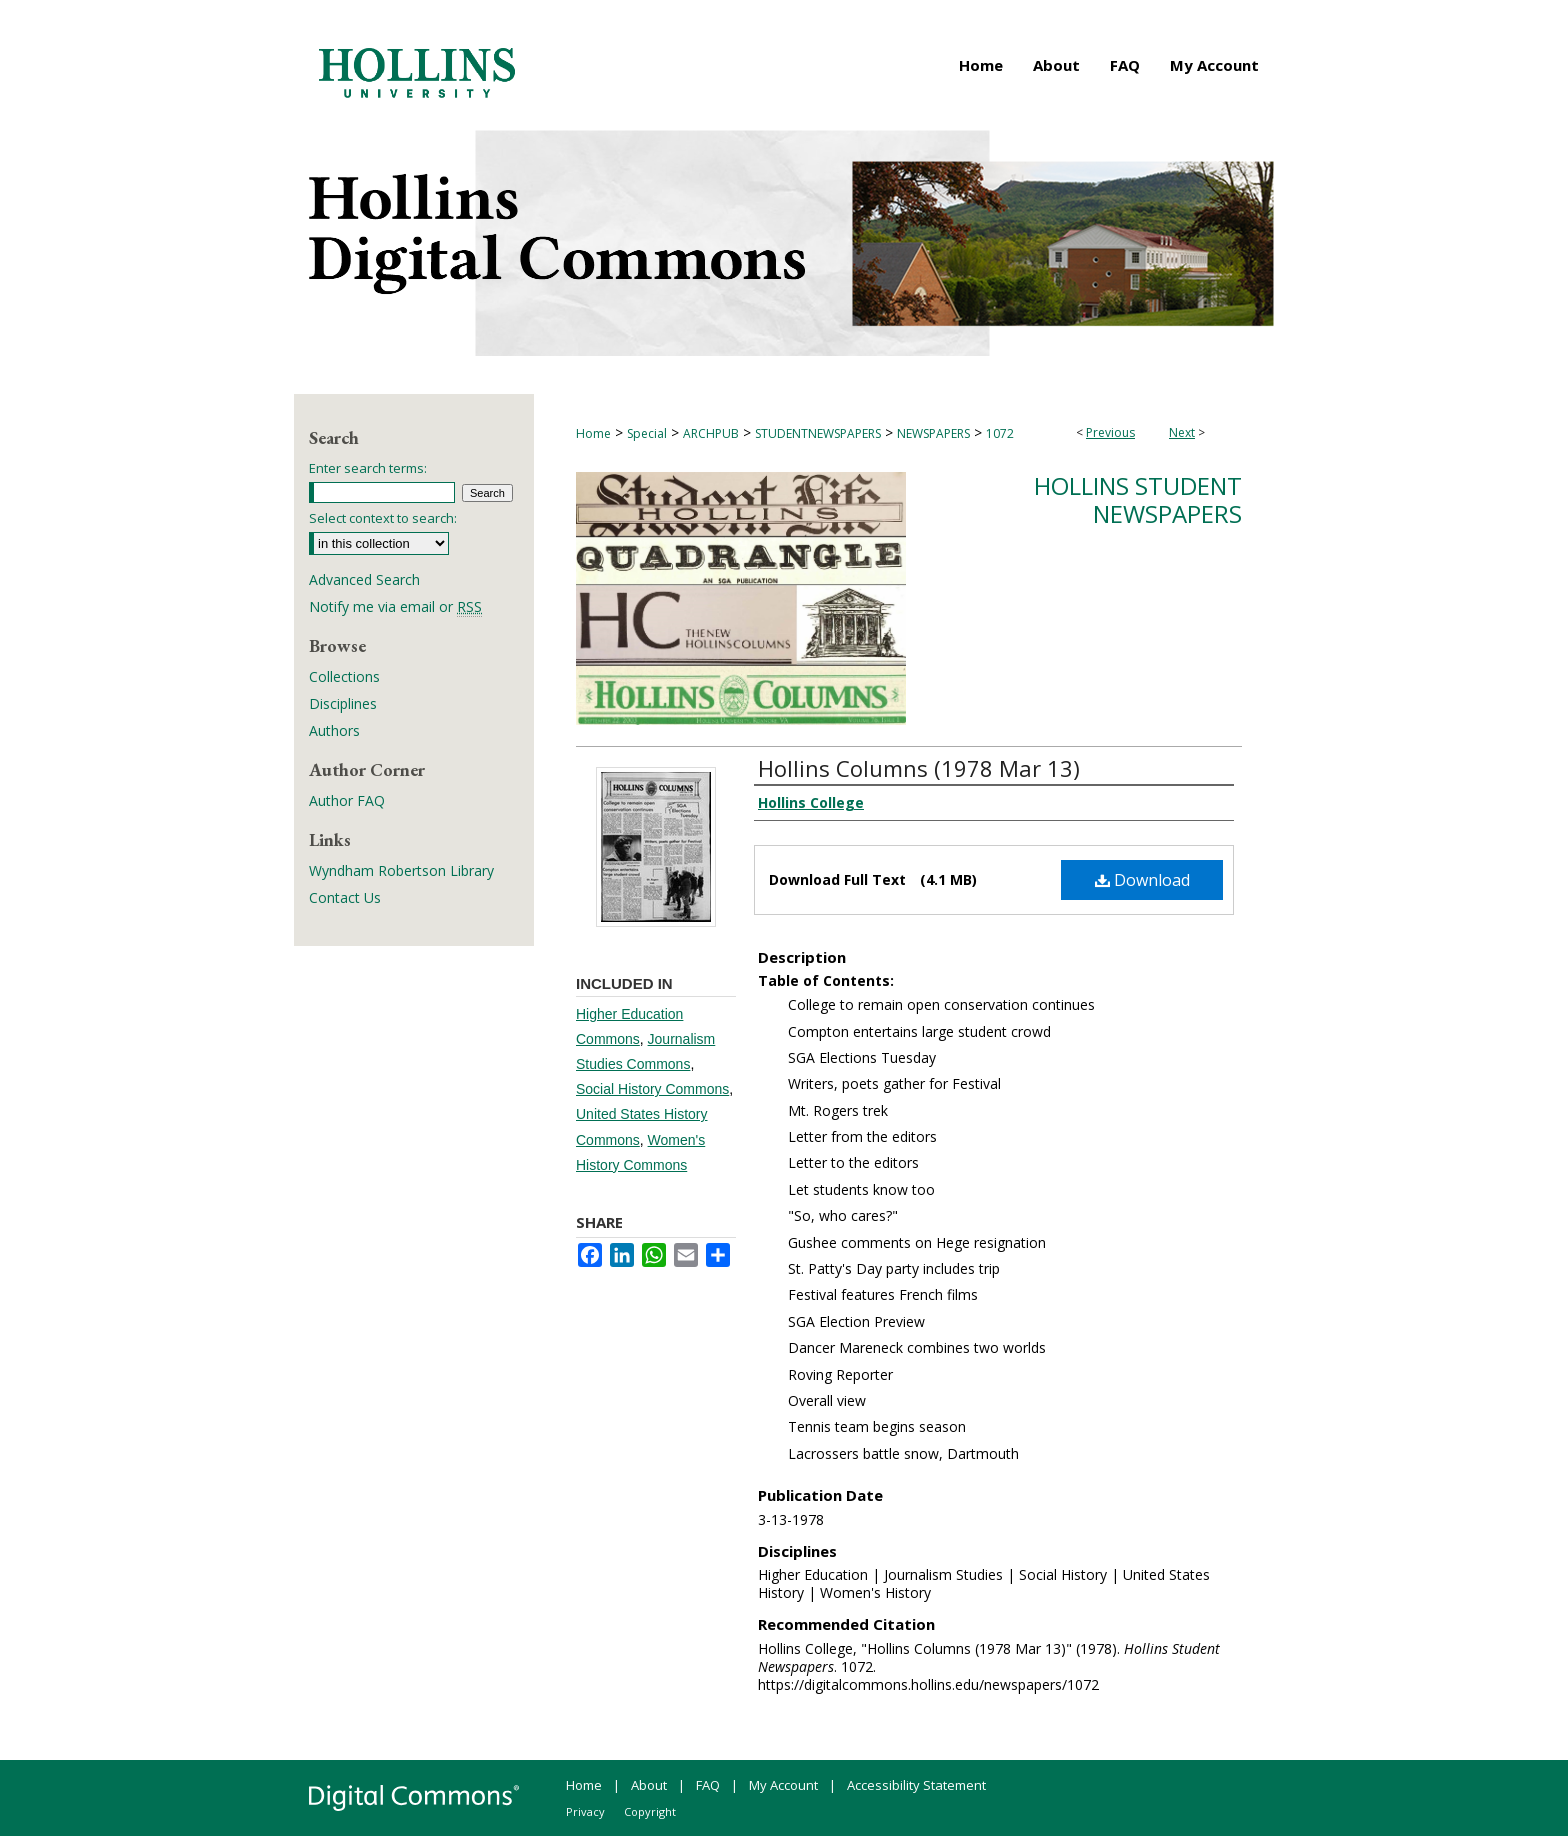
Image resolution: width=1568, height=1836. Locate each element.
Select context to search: (383, 518)
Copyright (650, 1811)
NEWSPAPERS (933, 433)
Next (1182, 432)
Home (593, 433)
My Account (783, 1785)
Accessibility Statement (916, 1785)
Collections (344, 676)
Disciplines (343, 703)
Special (647, 433)
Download (1142, 880)
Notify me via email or (395, 606)
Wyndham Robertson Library (401, 870)
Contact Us (345, 897)
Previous (1110, 432)
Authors (334, 730)
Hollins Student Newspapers (1138, 500)
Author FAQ (347, 800)
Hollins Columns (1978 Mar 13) (919, 768)
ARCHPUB (711, 433)
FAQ (708, 1785)
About (649, 1785)
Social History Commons (652, 1089)
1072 (1000, 433)
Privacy (585, 1811)
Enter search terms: (368, 468)
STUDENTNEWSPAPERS (818, 433)
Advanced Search (364, 579)
